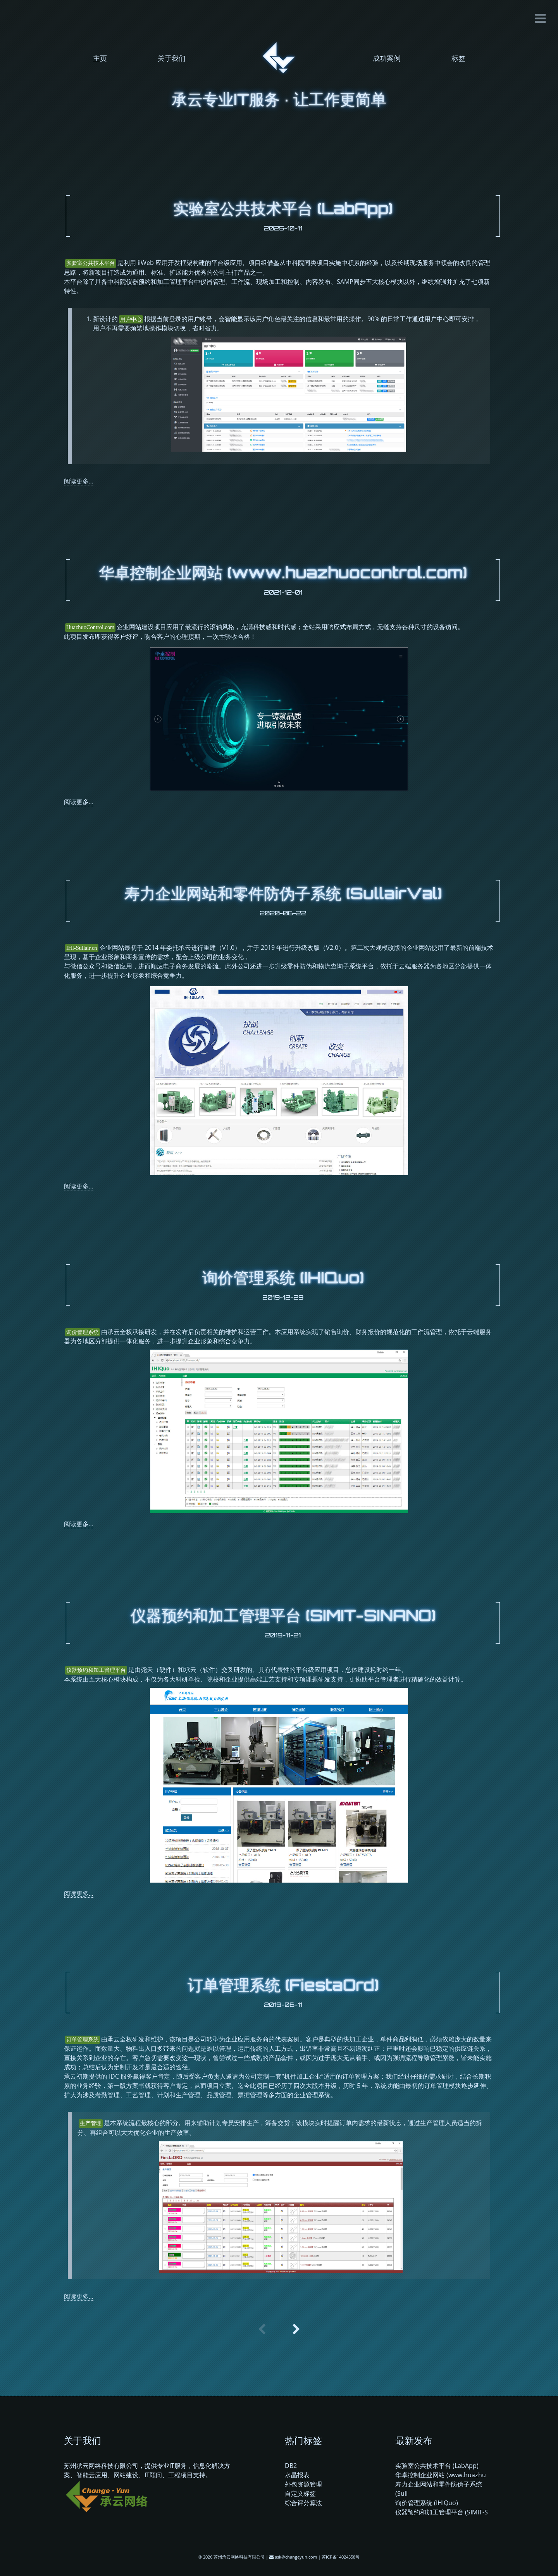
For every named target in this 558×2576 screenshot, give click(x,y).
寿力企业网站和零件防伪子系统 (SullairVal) (283, 893)
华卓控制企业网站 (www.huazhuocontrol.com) (283, 572)
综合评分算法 (303, 2503)
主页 (100, 58)
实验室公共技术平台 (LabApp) (283, 208)
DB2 (291, 2465)
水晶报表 (297, 2475)
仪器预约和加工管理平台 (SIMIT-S (441, 2512)
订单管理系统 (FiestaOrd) (283, 1985)
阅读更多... (78, 481)
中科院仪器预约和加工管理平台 (150, 281)
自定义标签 (300, 2493)
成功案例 (387, 58)
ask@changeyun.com (296, 2557)
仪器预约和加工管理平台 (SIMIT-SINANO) (283, 1615)
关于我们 (172, 58)
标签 (458, 58)
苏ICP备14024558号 (341, 2557)
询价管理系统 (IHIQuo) (283, 1277)
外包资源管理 (303, 2484)
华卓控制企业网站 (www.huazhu (440, 2475)
